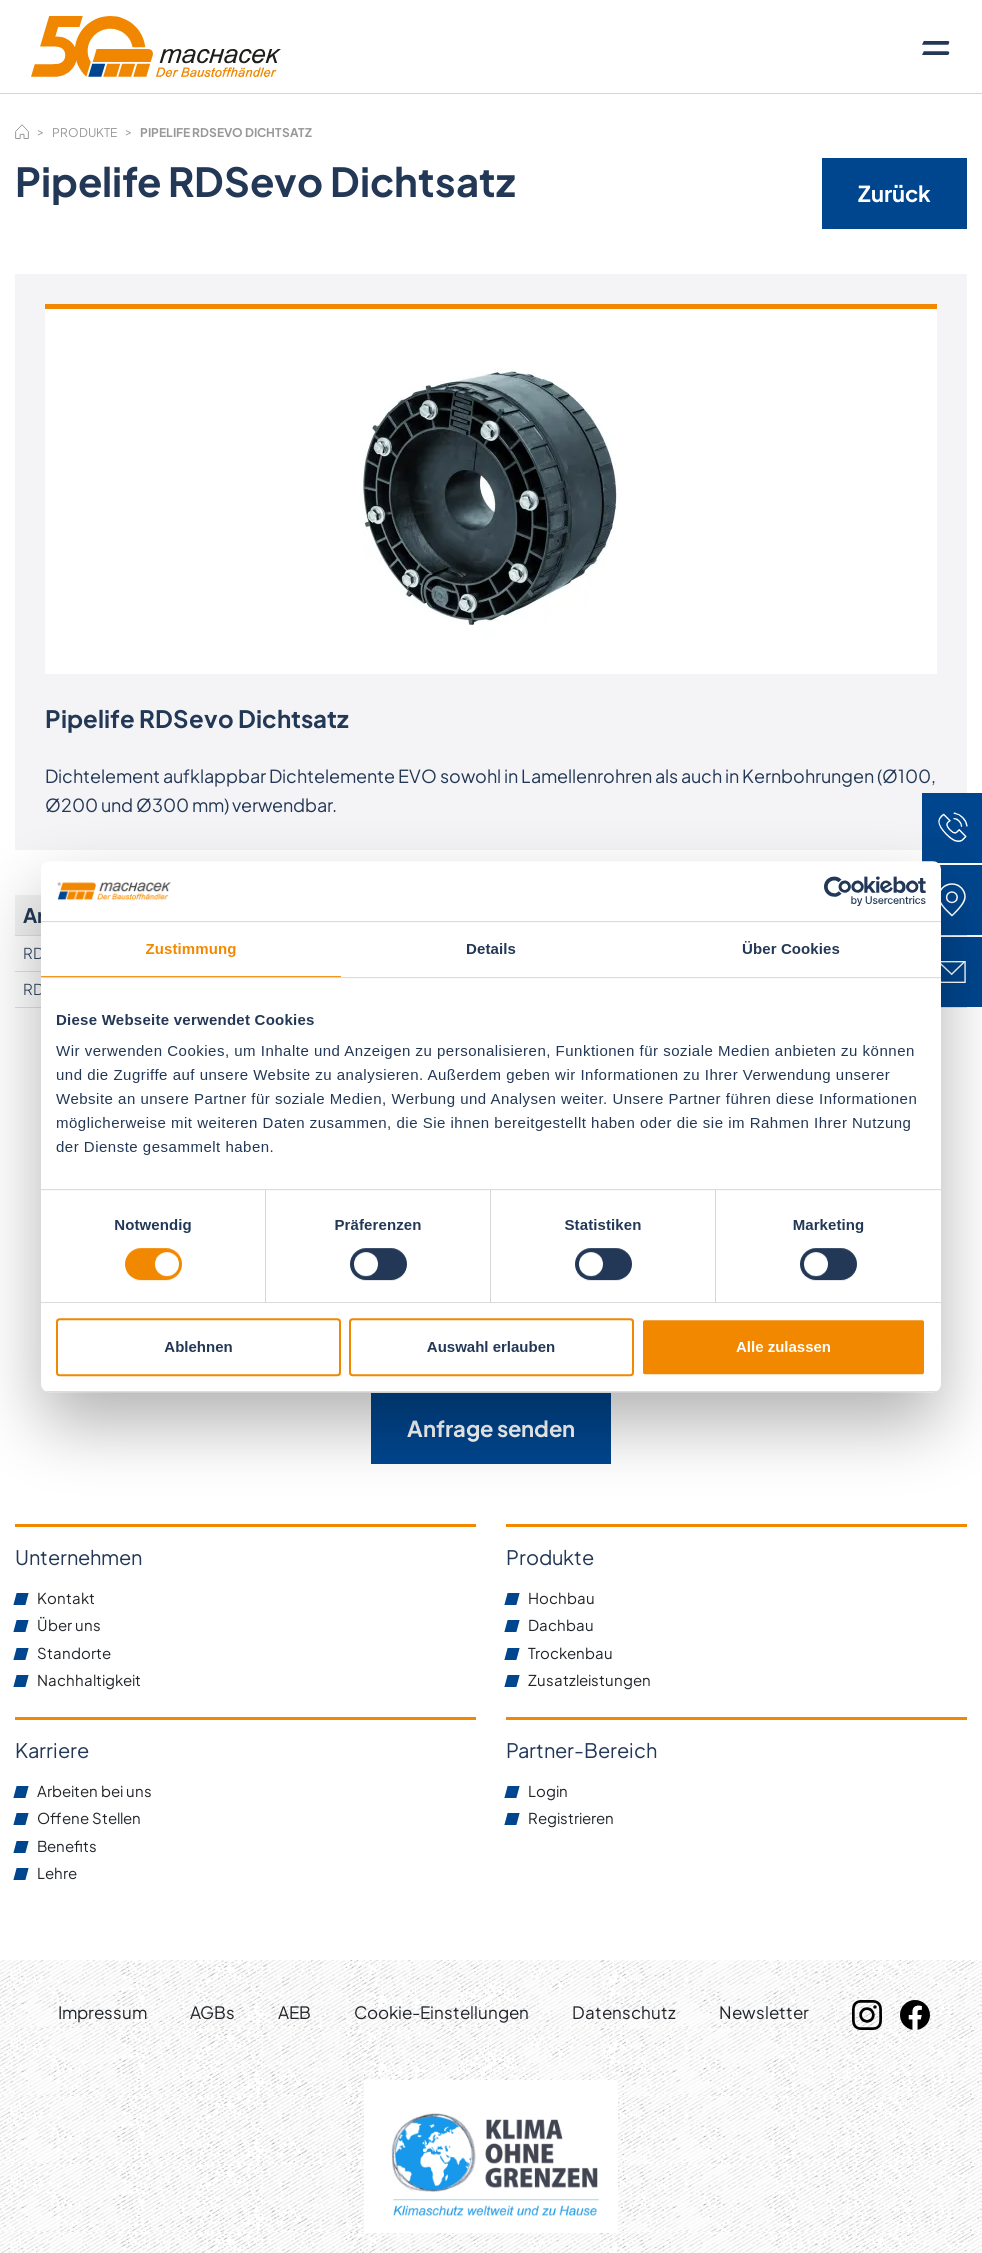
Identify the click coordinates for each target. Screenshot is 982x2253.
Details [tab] (491, 948)
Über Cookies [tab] (791, 948)
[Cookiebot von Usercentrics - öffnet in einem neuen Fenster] (838, 891)
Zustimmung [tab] (191, 948)
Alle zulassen (783, 1346)
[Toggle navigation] (936, 47)
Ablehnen (198, 1346)
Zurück (894, 193)
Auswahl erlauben (491, 1346)
